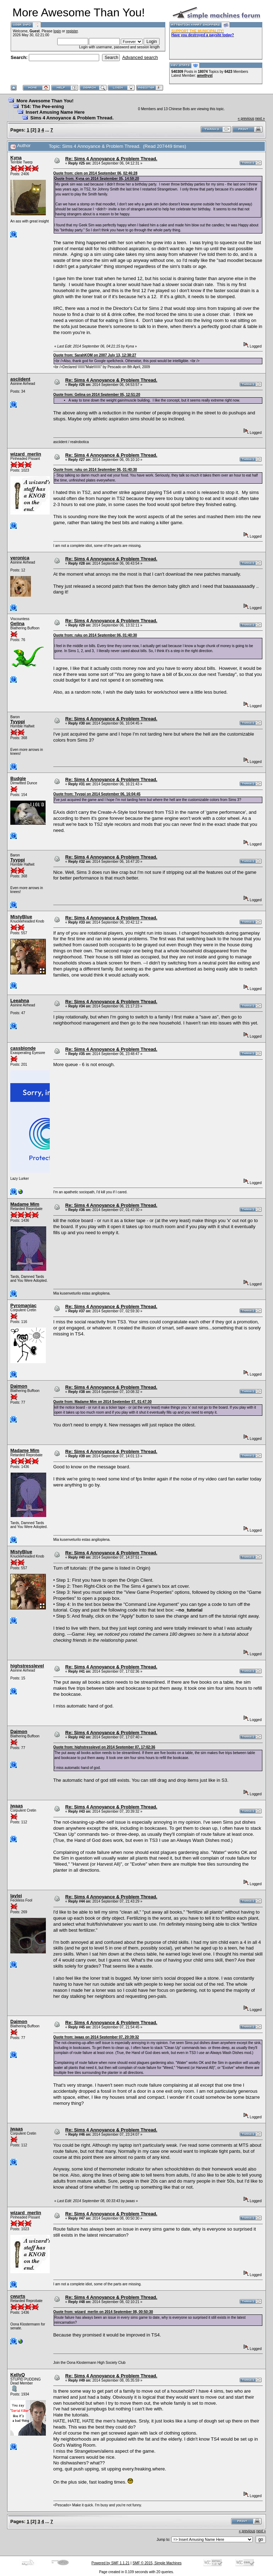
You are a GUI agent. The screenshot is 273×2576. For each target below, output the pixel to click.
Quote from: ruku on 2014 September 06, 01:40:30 (95, 470)
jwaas (16, 1805)
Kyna (16, 157)
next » (260, 118)
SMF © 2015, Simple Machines (157, 2563)
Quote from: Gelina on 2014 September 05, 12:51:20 (96, 395)
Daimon (18, 1386)
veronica (19, 557)
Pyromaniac (23, 1305)
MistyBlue (21, 916)
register (72, 31)
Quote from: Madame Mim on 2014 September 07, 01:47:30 (102, 1402)
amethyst (205, 75)
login (57, 31)
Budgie (18, 778)
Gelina (17, 623)
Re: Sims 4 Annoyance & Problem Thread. (111, 158)
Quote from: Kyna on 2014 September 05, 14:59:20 (96, 179)
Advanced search (140, 57)
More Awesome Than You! (45, 100)
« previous (246, 118)
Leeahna (19, 1000)
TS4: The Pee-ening (42, 106)
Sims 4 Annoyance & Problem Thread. (71, 117)
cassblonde (23, 1048)
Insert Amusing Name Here (55, 112)
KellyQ (17, 2374)
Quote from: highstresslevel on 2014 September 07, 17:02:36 (104, 1747)
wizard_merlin (25, 454)
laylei (16, 1895)
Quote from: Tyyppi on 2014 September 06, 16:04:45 (96, 794)
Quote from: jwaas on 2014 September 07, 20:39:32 (96, 2037)
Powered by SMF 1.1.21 (110, 2563)
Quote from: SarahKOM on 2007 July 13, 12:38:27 (94, 355)
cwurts (17, 2296)
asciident (20, 379)
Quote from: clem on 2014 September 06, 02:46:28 (95, 173)
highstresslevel (27, 1665)
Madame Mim (24, 1204)
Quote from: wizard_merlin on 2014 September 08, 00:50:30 (103, 2312)
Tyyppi (17, 721)
